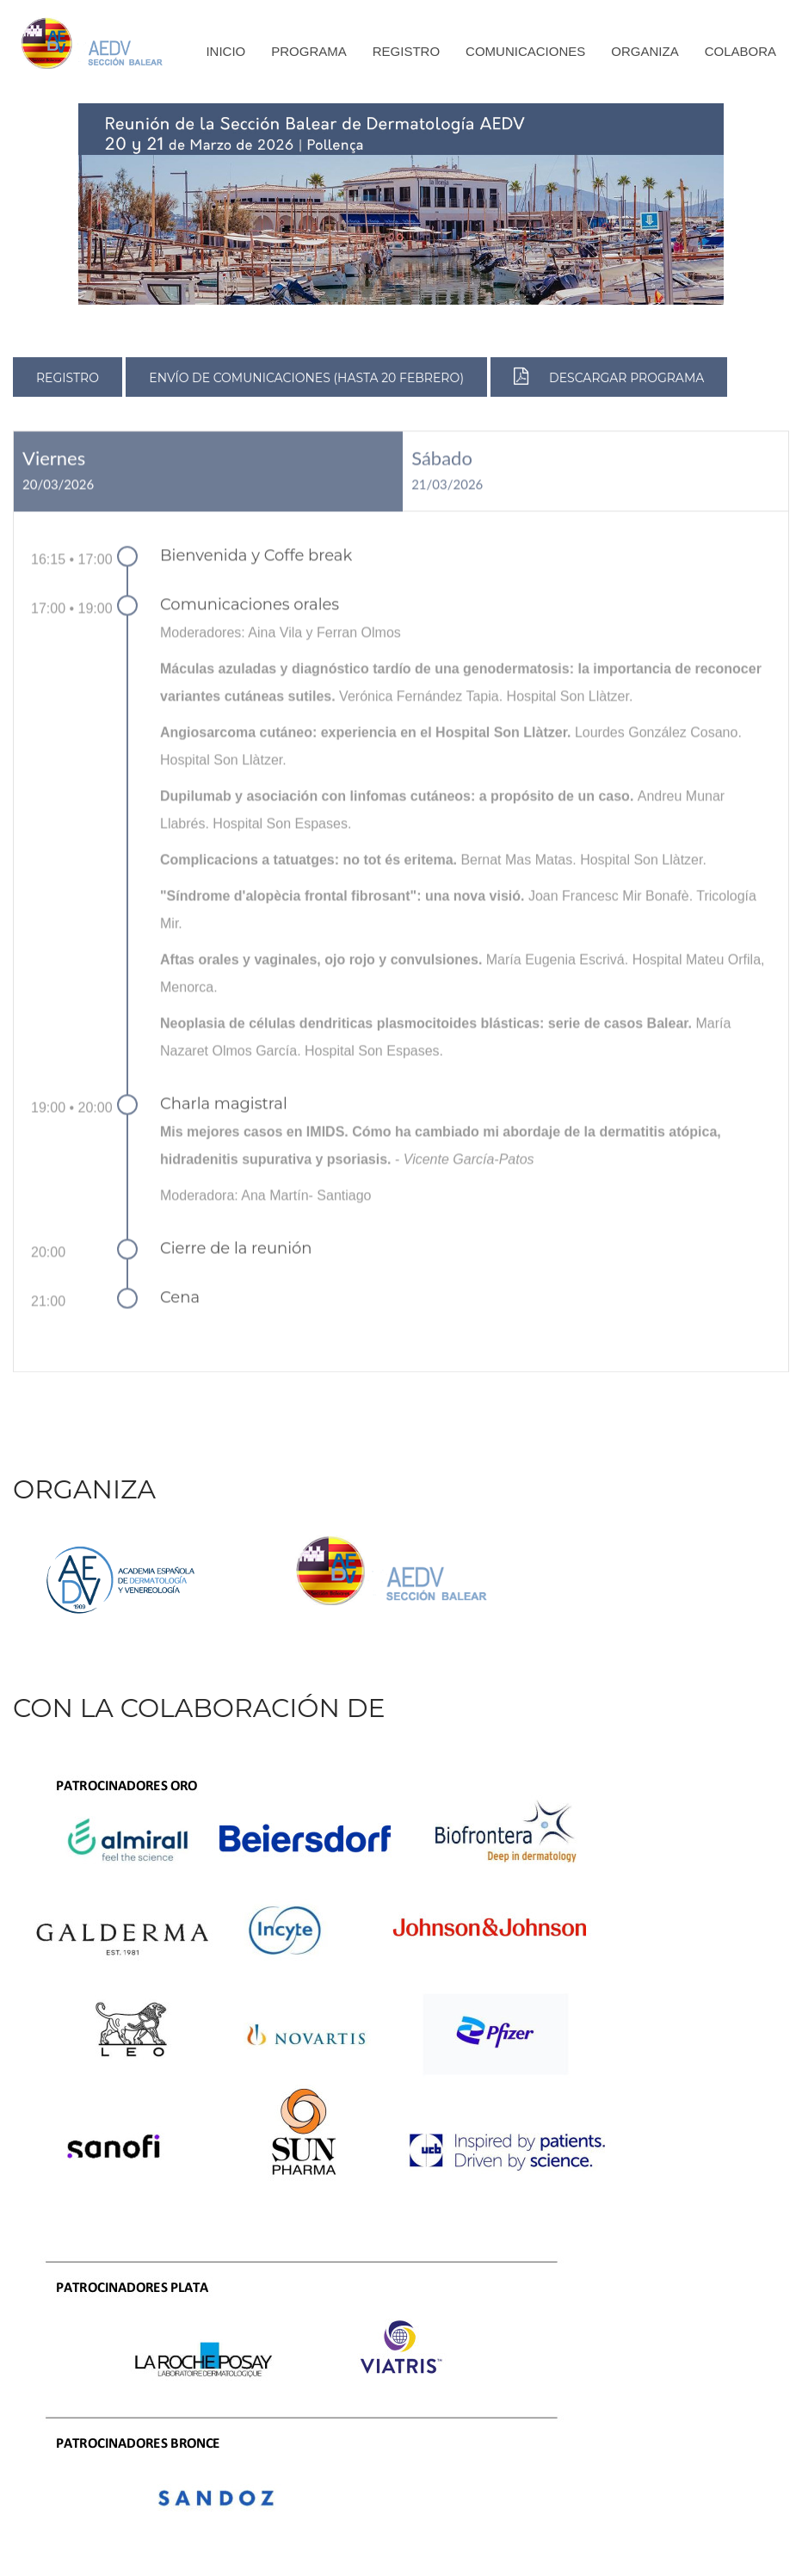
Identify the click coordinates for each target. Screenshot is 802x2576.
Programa (309, 51)
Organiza (644, 51)
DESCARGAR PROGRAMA (609, 378)
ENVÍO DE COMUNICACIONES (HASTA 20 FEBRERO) (306, 379)
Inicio (225, 51)
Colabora (740, 51)
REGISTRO (67, 379)
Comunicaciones (525, 51)
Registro (406, 51)
